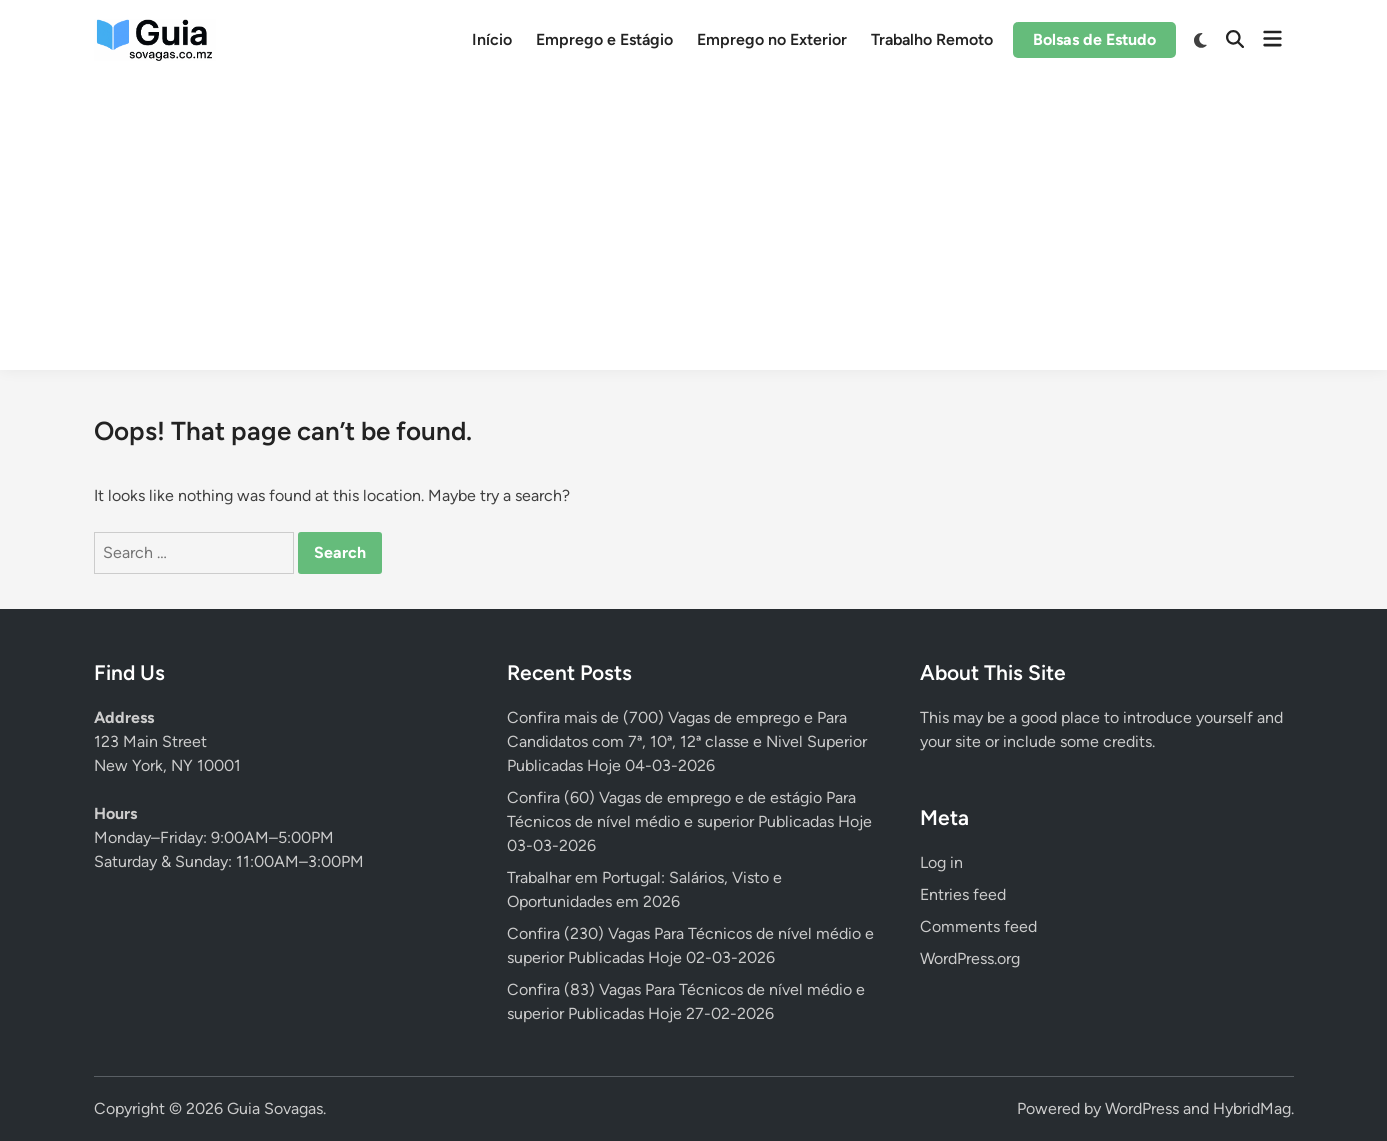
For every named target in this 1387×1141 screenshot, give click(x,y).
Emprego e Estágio (604, 39)
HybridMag (1252, 1108)
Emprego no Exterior (772, 39)
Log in (941, 862)
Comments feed (978, 926)
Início (492, 39)
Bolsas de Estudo (1094, 39)
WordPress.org (970, 958)
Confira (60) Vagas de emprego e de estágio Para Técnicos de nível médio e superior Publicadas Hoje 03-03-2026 (689, 821)
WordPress (1142, 1108)
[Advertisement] (694, 230)
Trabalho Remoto (932, 39)
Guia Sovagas (275, 1108)
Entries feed (963, 894)
